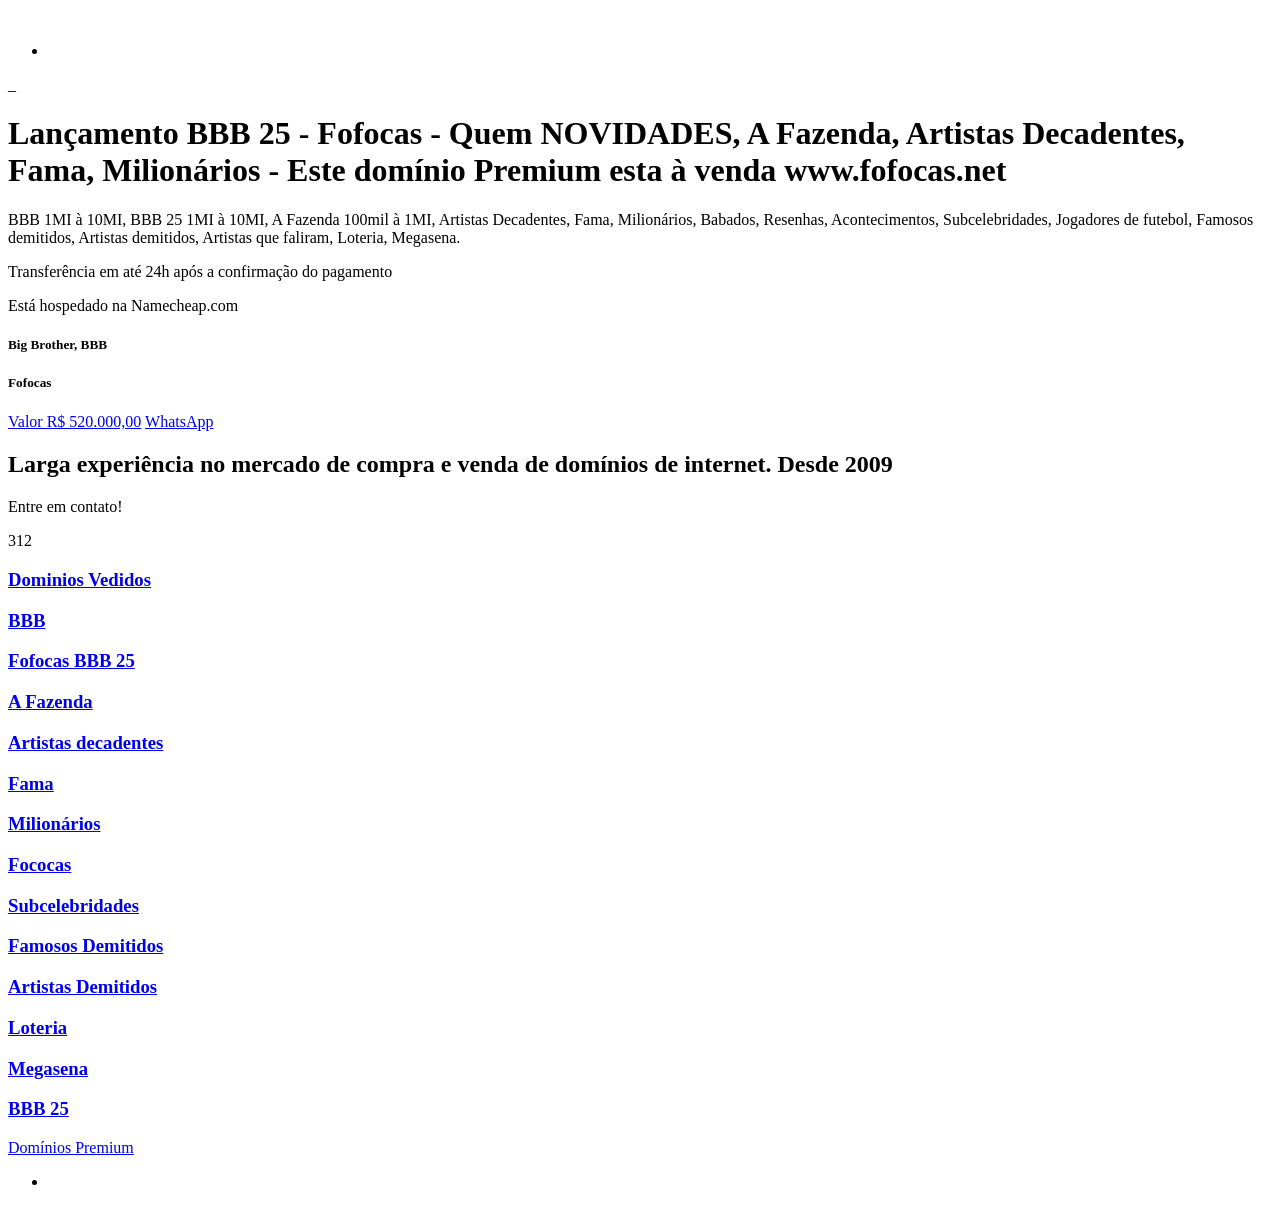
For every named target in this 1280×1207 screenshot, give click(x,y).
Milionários (54, 823)
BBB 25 (38, 1108)
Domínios (71, 1147)
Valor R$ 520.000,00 (74, 421)
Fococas (39, 864)
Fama (31, 783)
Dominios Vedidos (79, 579)
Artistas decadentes (85, 742)
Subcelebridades (73, 905)
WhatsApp (179, 421)
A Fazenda (50, 701)
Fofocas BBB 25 (71, 660)
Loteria (37, 1027)
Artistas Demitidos (82, 986)
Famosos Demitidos (85, 945)
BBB (26, 620)
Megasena (48, 1068)
